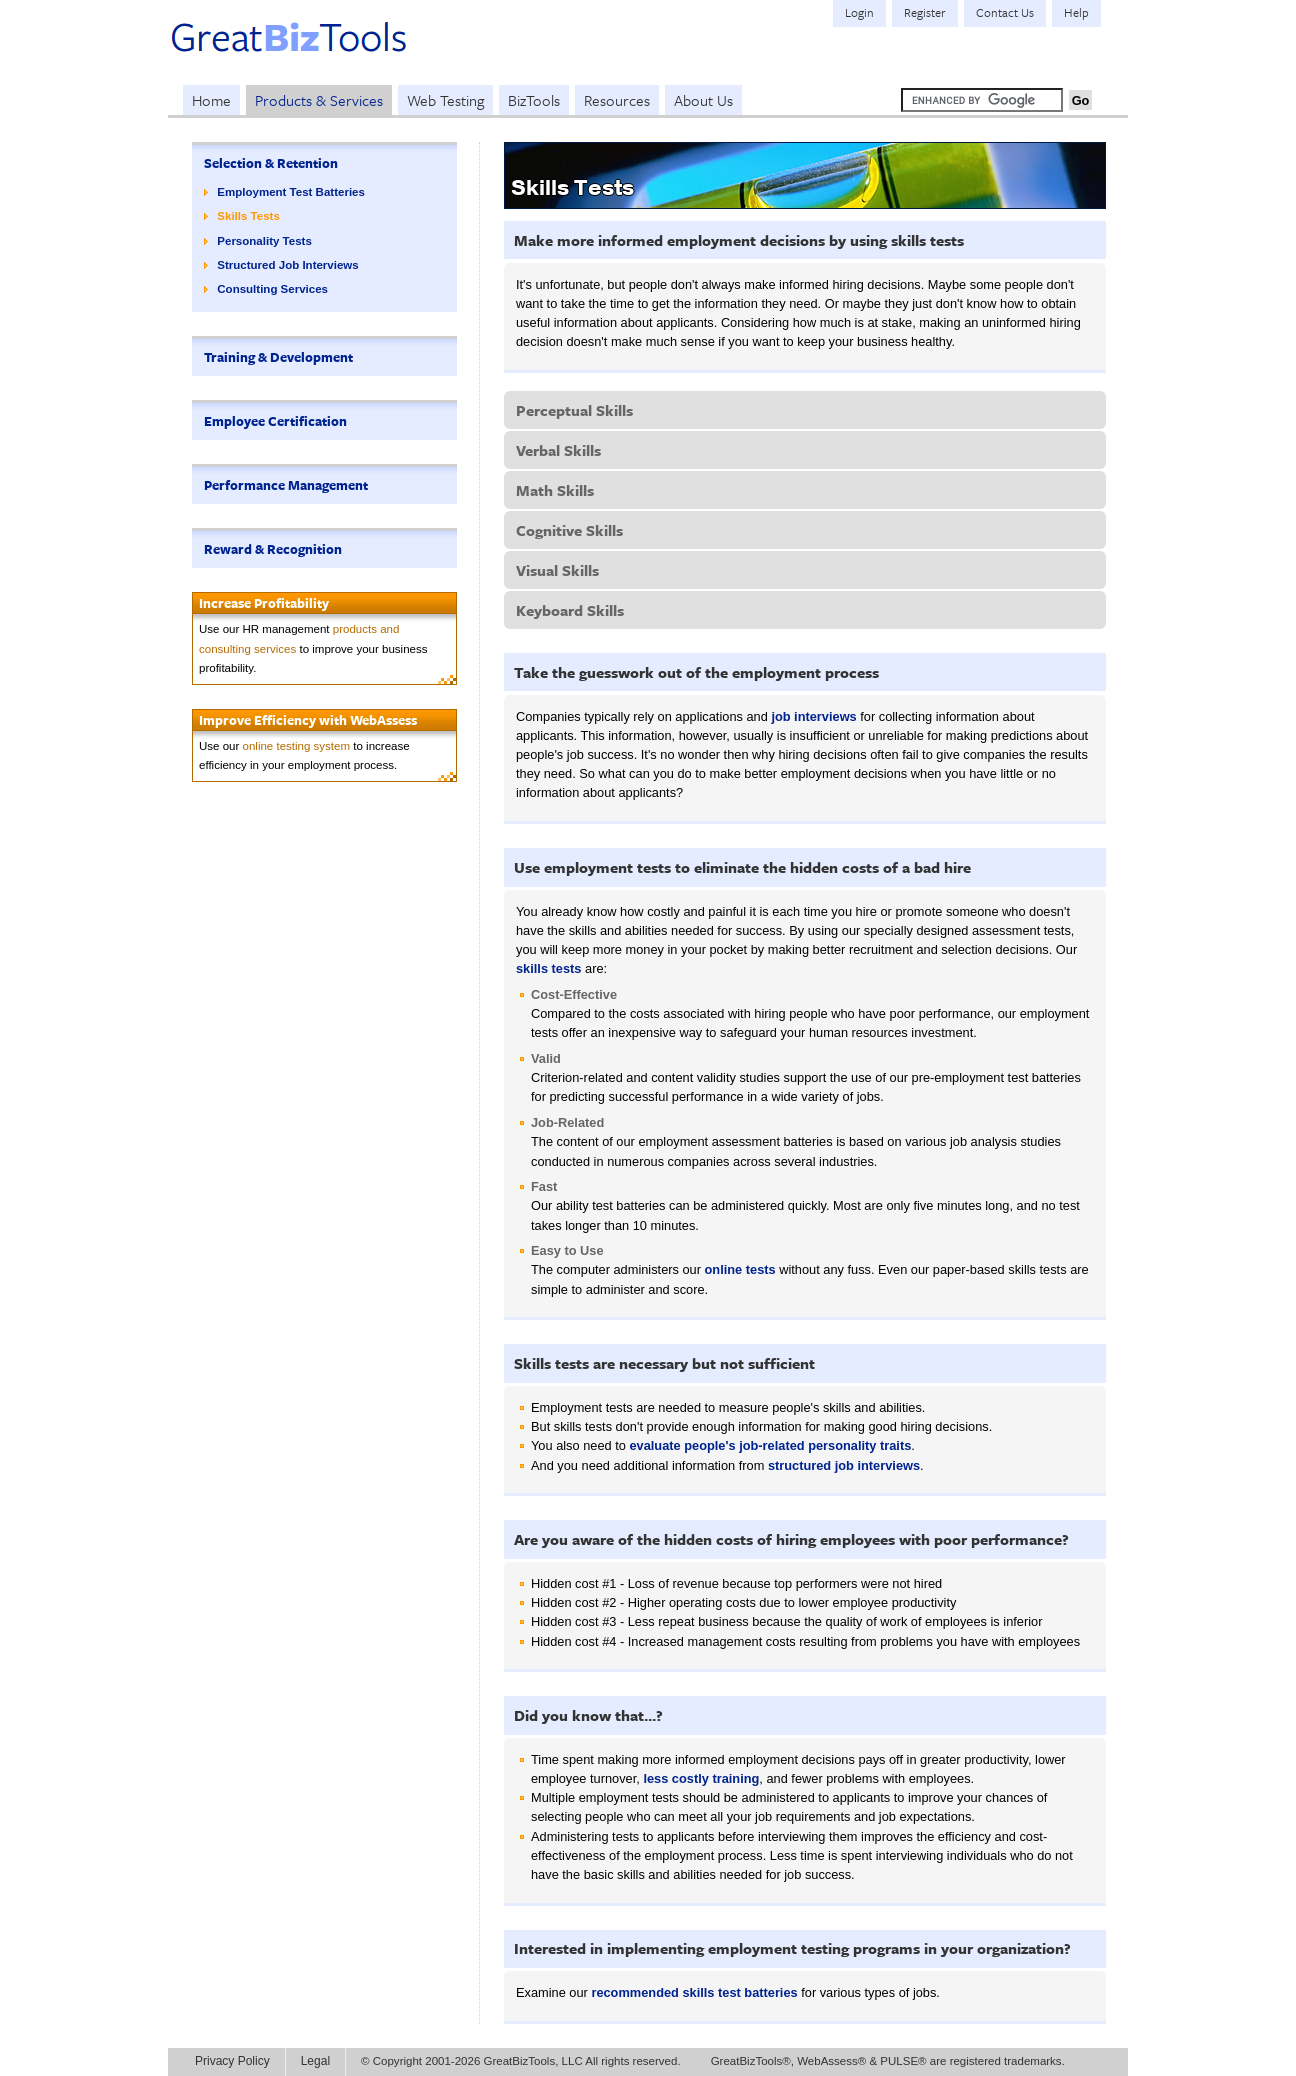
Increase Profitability (264, 603)
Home (211, 100)
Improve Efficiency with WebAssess (308, 720)
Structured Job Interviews (287, 265)
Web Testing (445, 100)
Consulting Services (272, 289)
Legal (315, 2061)
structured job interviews (844, 1465)
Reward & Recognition (273, 549)
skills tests (548, 968)
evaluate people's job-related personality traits (770, 1445)
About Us (703, 100)
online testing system (297, 746)
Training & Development (278, 357)
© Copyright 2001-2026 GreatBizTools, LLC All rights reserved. (521, 2061)
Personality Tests (264, 241)
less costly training (701, 1778)
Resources (617, 100)
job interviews (813, 716)
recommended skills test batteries (694, 1992)
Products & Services (319, 100)
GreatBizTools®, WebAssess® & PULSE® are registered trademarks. (888, 2061)
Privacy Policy (232, 2061)
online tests (740, 1269)
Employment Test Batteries (291, 192)
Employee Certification (275, 421)
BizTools (534, 100)
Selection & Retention (271, 163)
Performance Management (286, 485)
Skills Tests (248, 216)
